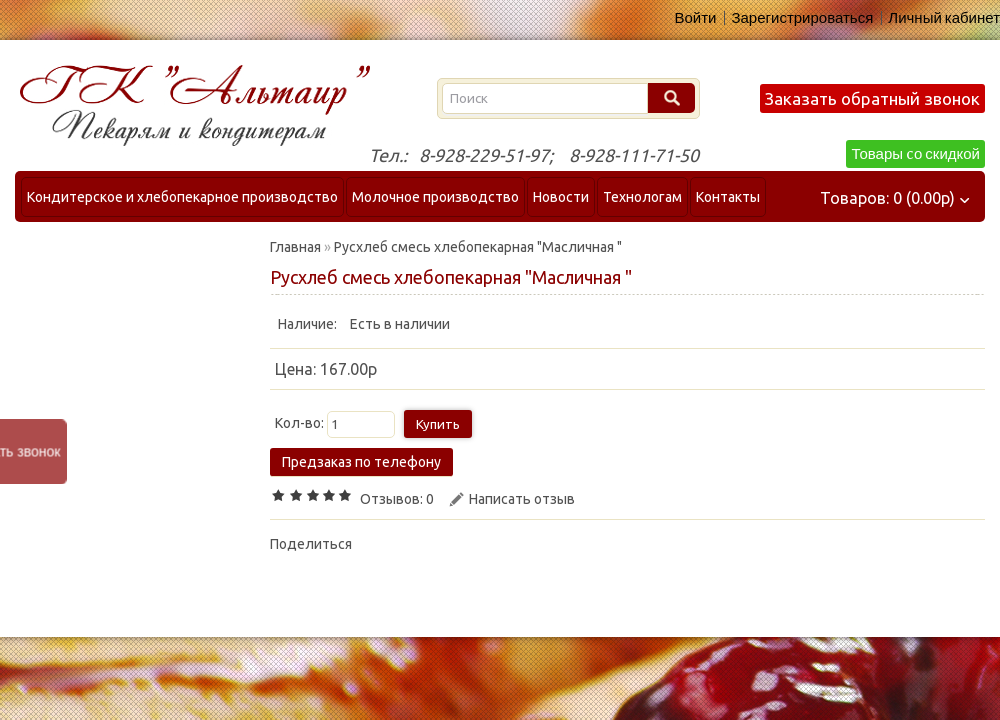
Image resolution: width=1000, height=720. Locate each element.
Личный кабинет (944, 18)
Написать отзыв (522, 499)
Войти (695, 18)
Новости (561, 197)
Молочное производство (435, 197)
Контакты (728, 197)
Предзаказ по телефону (361, 462)
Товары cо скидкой (915, 154)
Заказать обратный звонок (872, 98)
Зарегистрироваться (802, 18)
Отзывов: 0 (397, 499)
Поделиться (311, 544)
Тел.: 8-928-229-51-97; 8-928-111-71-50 (534, 155)
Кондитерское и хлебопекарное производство (182, 197)
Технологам (642, 197)
